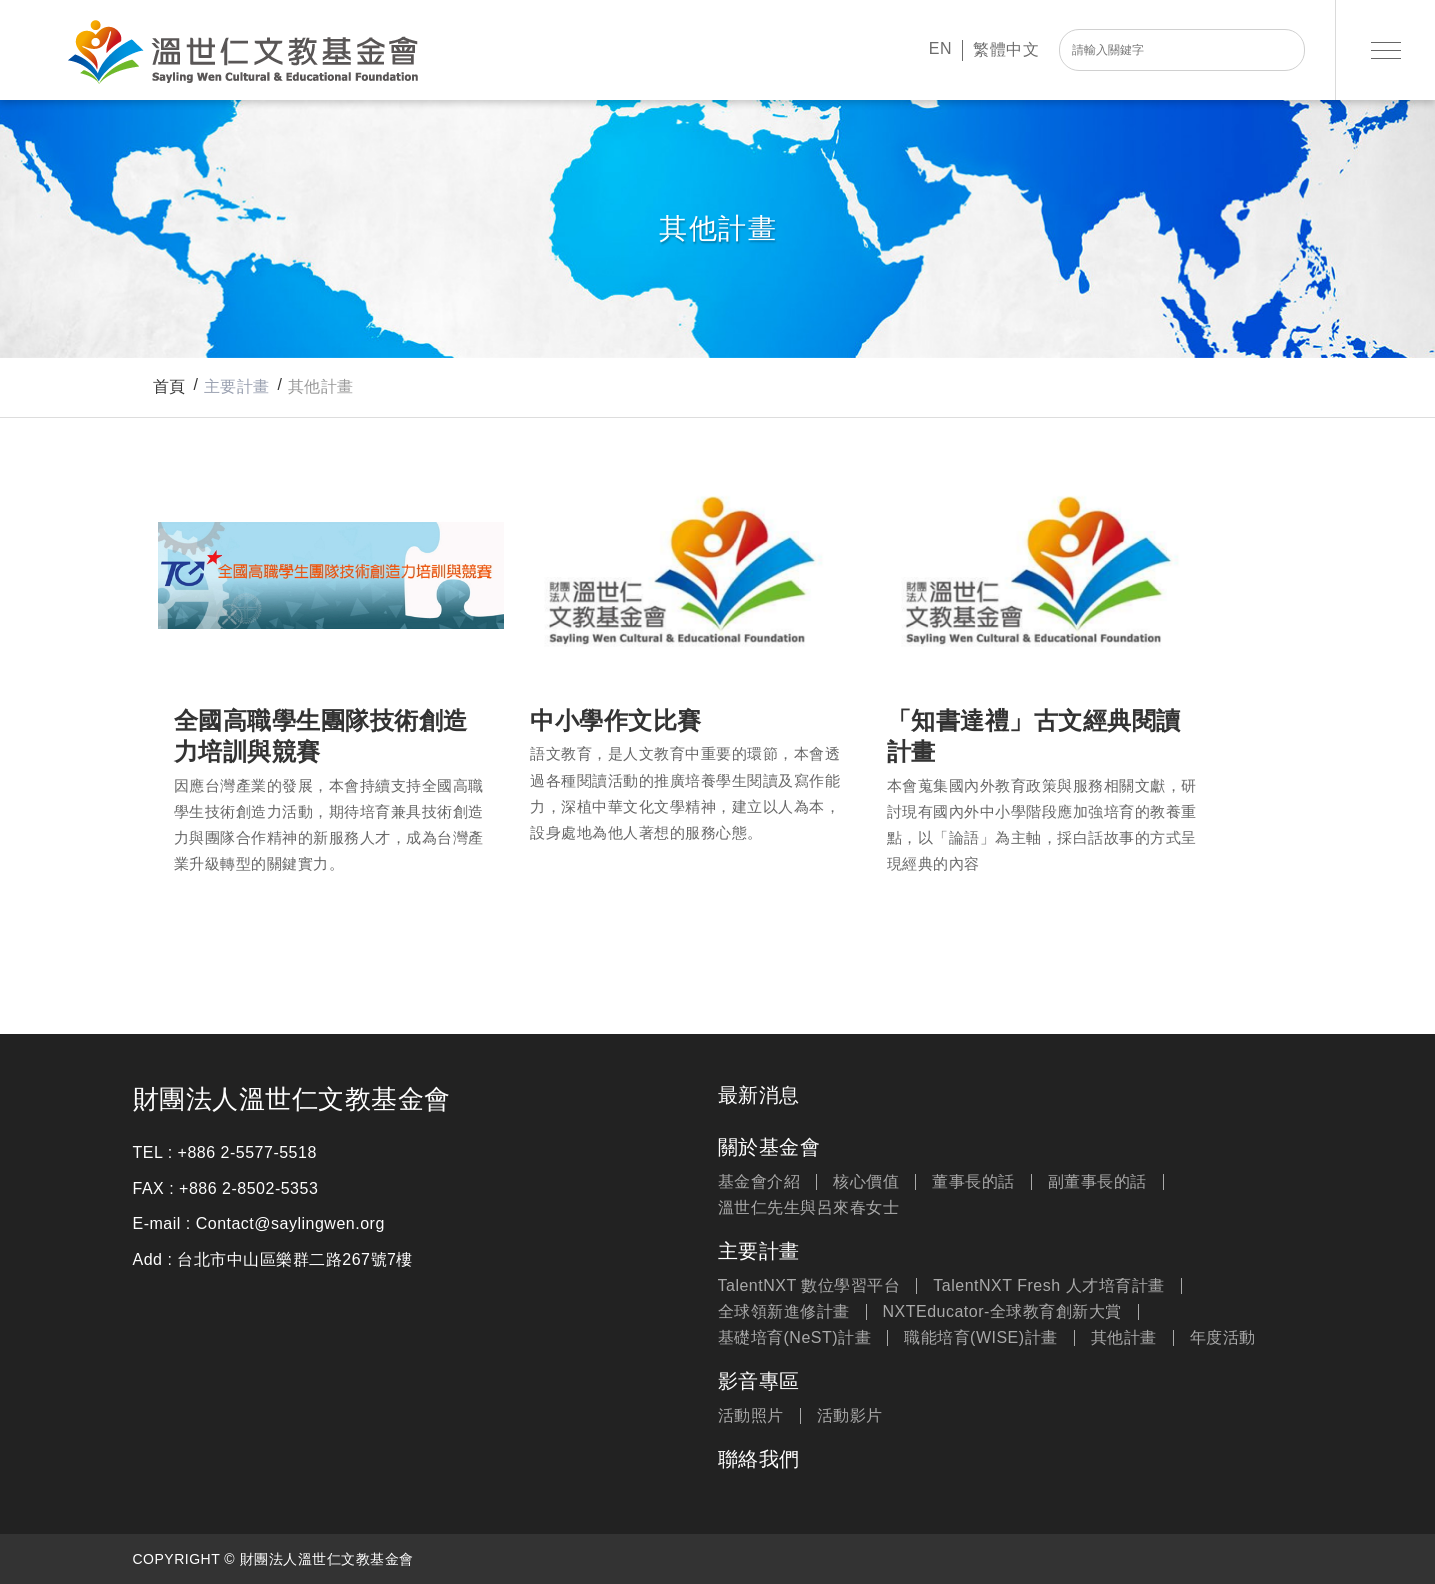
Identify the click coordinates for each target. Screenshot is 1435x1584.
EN (940, 48)
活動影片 (850, 1416)
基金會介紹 (759, 1182)
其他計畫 (321, 386)
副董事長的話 (1097, 1182)
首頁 (169, 386)
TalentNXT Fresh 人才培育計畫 (1048, 1286)
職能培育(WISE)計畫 (981, 1338)
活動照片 (751, 1416)
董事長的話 (973, 1182)
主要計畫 (759, 1251)
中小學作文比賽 (687, 573)
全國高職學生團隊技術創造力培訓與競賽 (331, 573)
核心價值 (866, 1182)
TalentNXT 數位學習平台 (809, 1286)
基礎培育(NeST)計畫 (795, 1338)
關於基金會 (769, 1147)
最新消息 (759, 1095)
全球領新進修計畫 (784, 1312)
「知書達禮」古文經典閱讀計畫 (1044, 573)
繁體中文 (1006, 49)
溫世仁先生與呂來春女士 (809, 1208)
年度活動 (1223, 1338)
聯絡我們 (759, 1459)
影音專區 (759, 1381)
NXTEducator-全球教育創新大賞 (1002, 1312)
